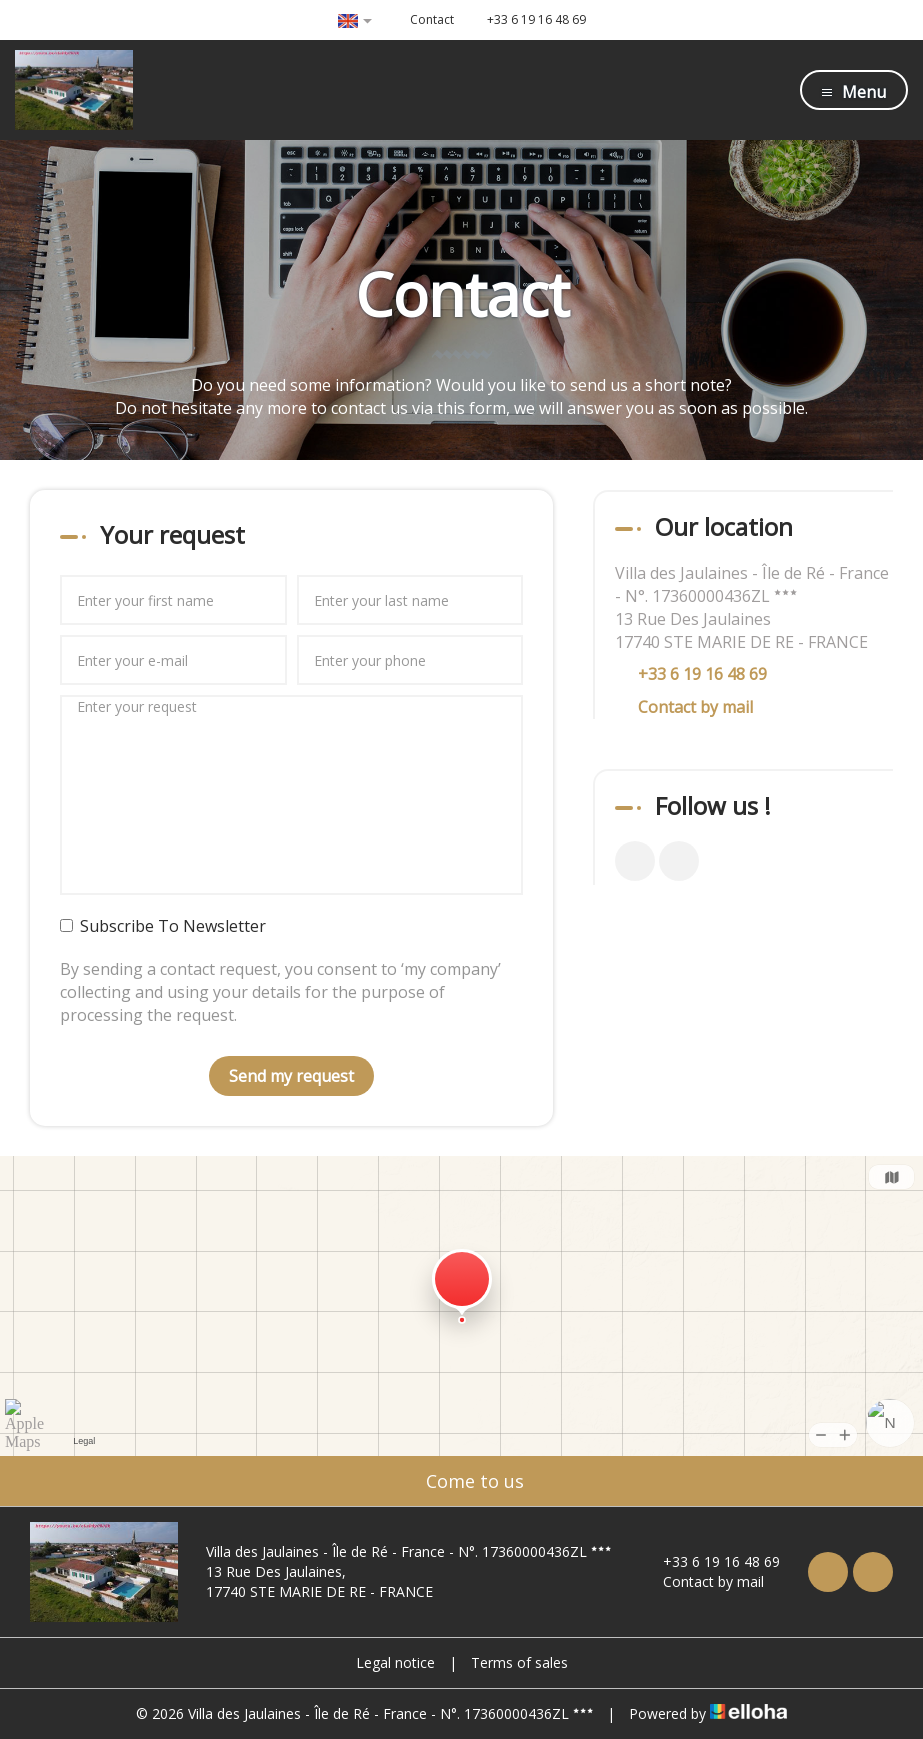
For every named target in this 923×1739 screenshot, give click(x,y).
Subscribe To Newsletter (163, 926)
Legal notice (395, 1662)
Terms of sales (519, 1662)
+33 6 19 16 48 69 (710, 1561)
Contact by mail (695, 707)
